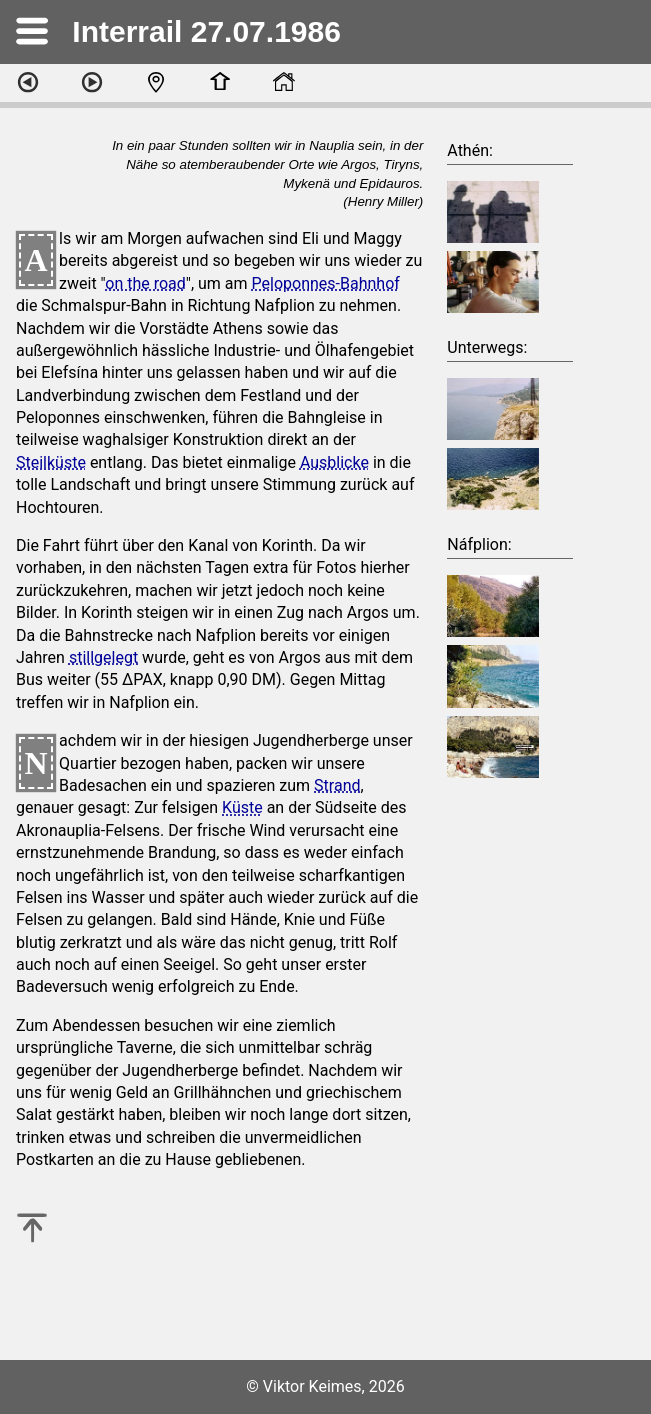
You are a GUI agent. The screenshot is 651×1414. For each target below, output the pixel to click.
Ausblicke (334, 462)
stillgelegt (103, 657)
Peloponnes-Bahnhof (326, 283)
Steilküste (51, 462)
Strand (337, 785)
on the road (145, 283)
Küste (242, 807)
